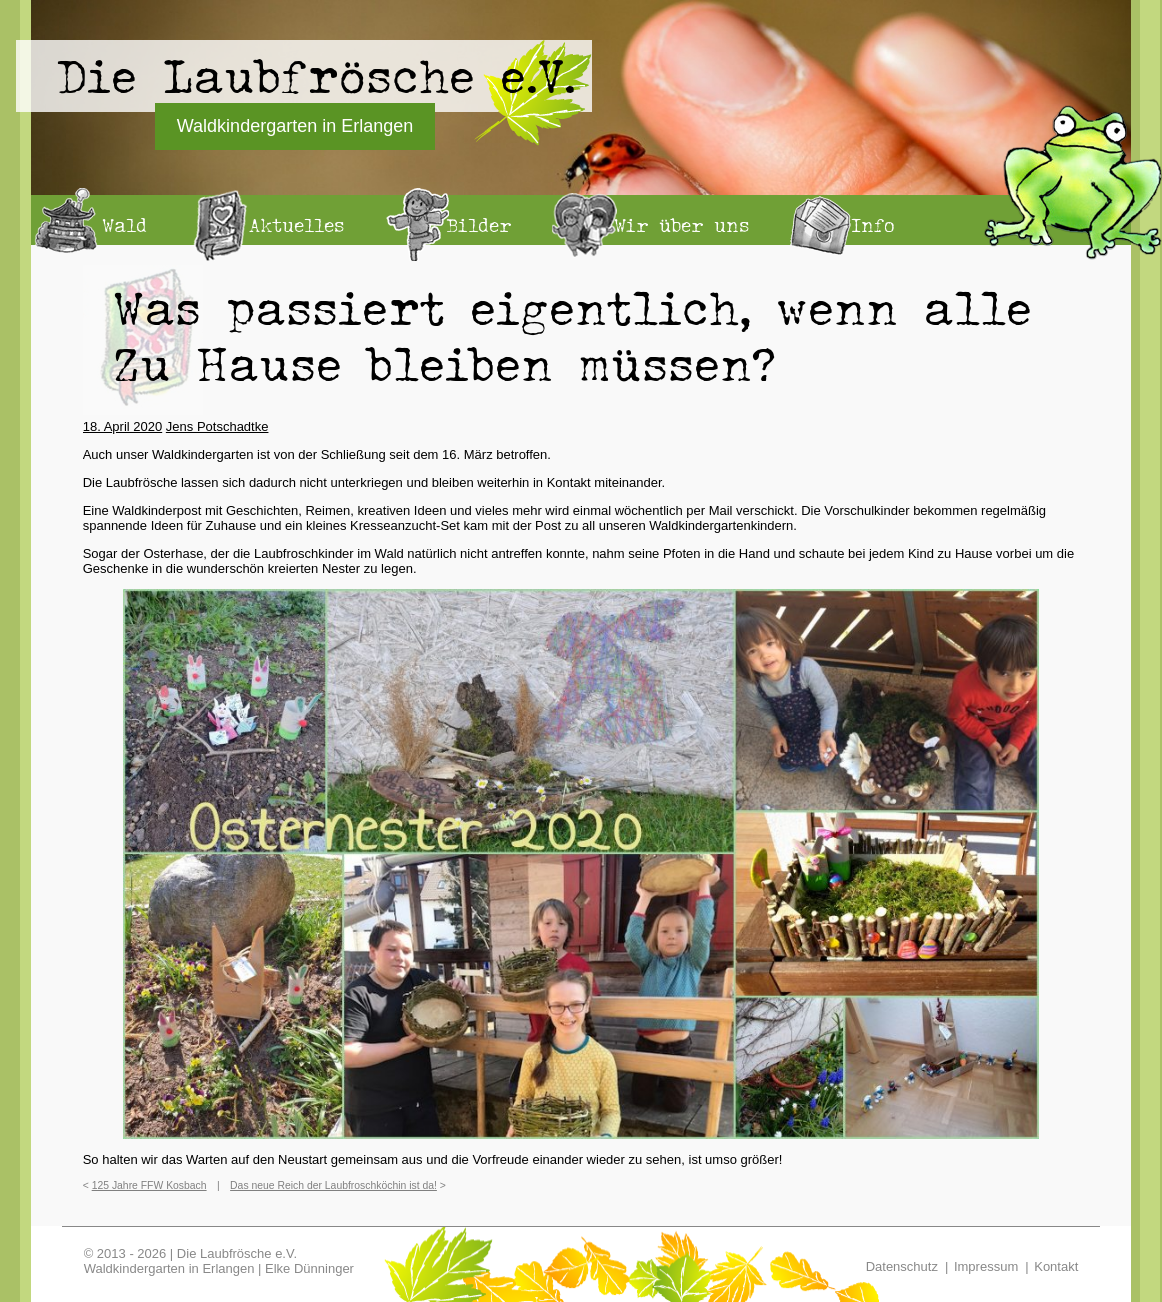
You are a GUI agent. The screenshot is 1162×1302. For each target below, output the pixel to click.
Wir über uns (681, 225)
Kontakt (1056, 1266)
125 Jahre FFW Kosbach (149, 1185)
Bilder (479, 225)
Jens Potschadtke (217, 426)
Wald (124, 225)
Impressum (986, 1266)
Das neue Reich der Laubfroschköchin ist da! (333, 1185)
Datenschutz (902, 1266)
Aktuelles (296, 225)
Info (873, 225)
